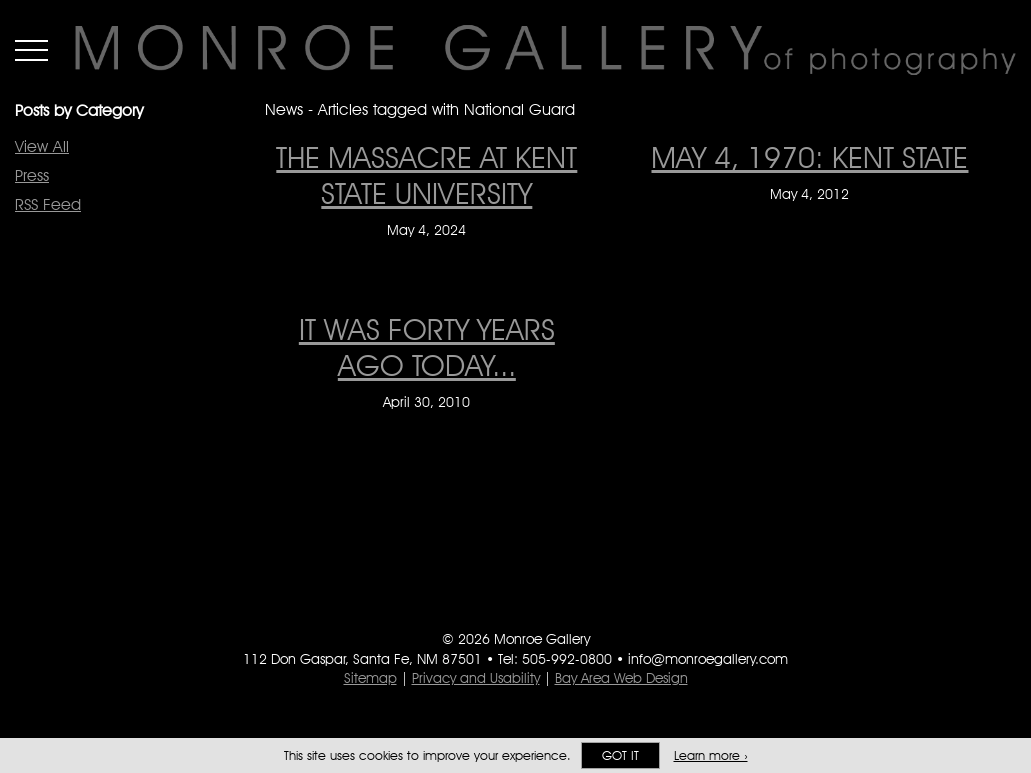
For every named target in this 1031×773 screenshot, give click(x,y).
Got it (620, 755)
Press (32, 175)
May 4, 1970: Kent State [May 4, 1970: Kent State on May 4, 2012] (809, 157)
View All (42, 146)
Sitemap (370, 678)
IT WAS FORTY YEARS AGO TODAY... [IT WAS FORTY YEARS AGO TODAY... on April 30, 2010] (427, 347)
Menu (31, 50)
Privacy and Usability (476, 678)
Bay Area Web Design (621, 678)
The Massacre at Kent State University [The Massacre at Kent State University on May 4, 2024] (426, 175)
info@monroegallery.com (708, 659)
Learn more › (711, 755)
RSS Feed (48, 204)
